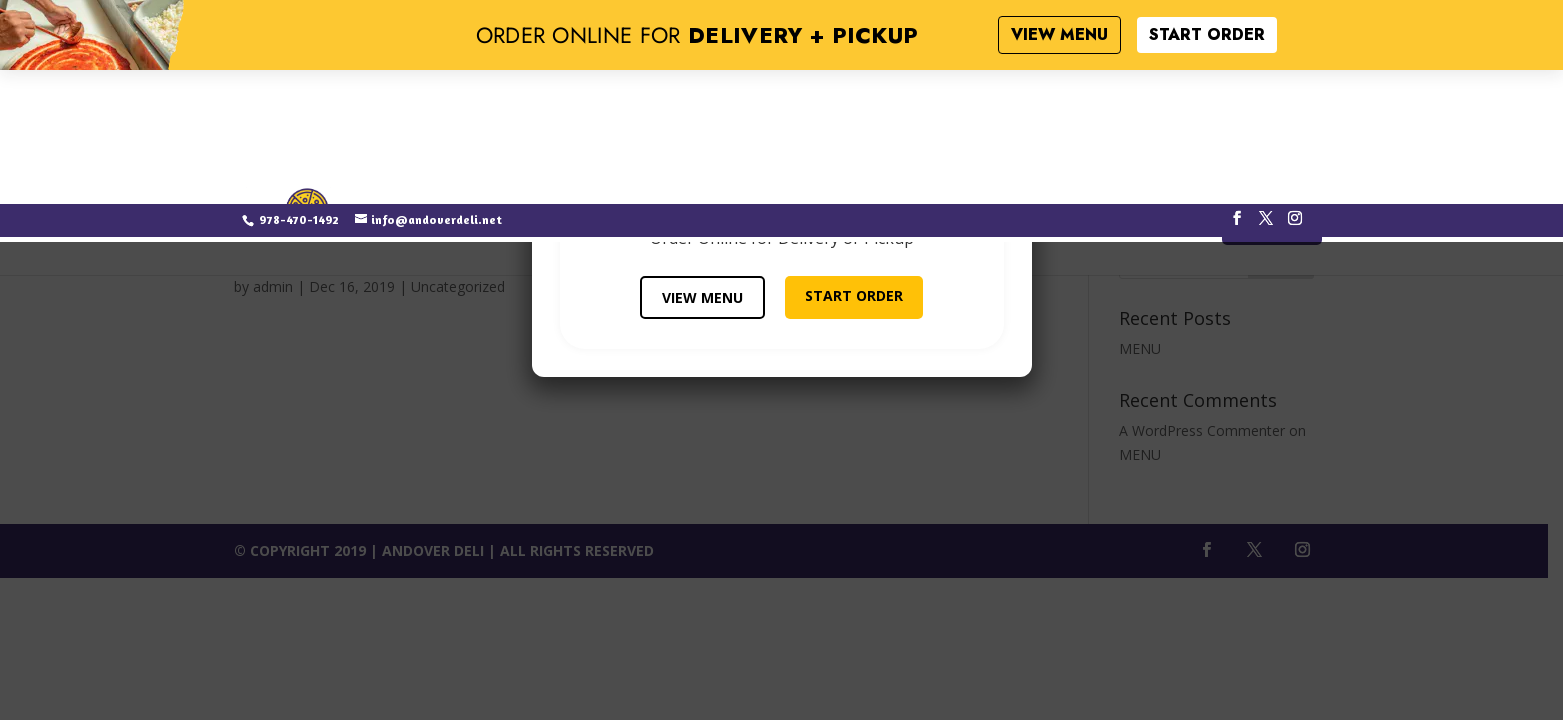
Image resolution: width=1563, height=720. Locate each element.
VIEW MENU (702, 297)
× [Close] (1009, 122)
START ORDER (854, 295)
